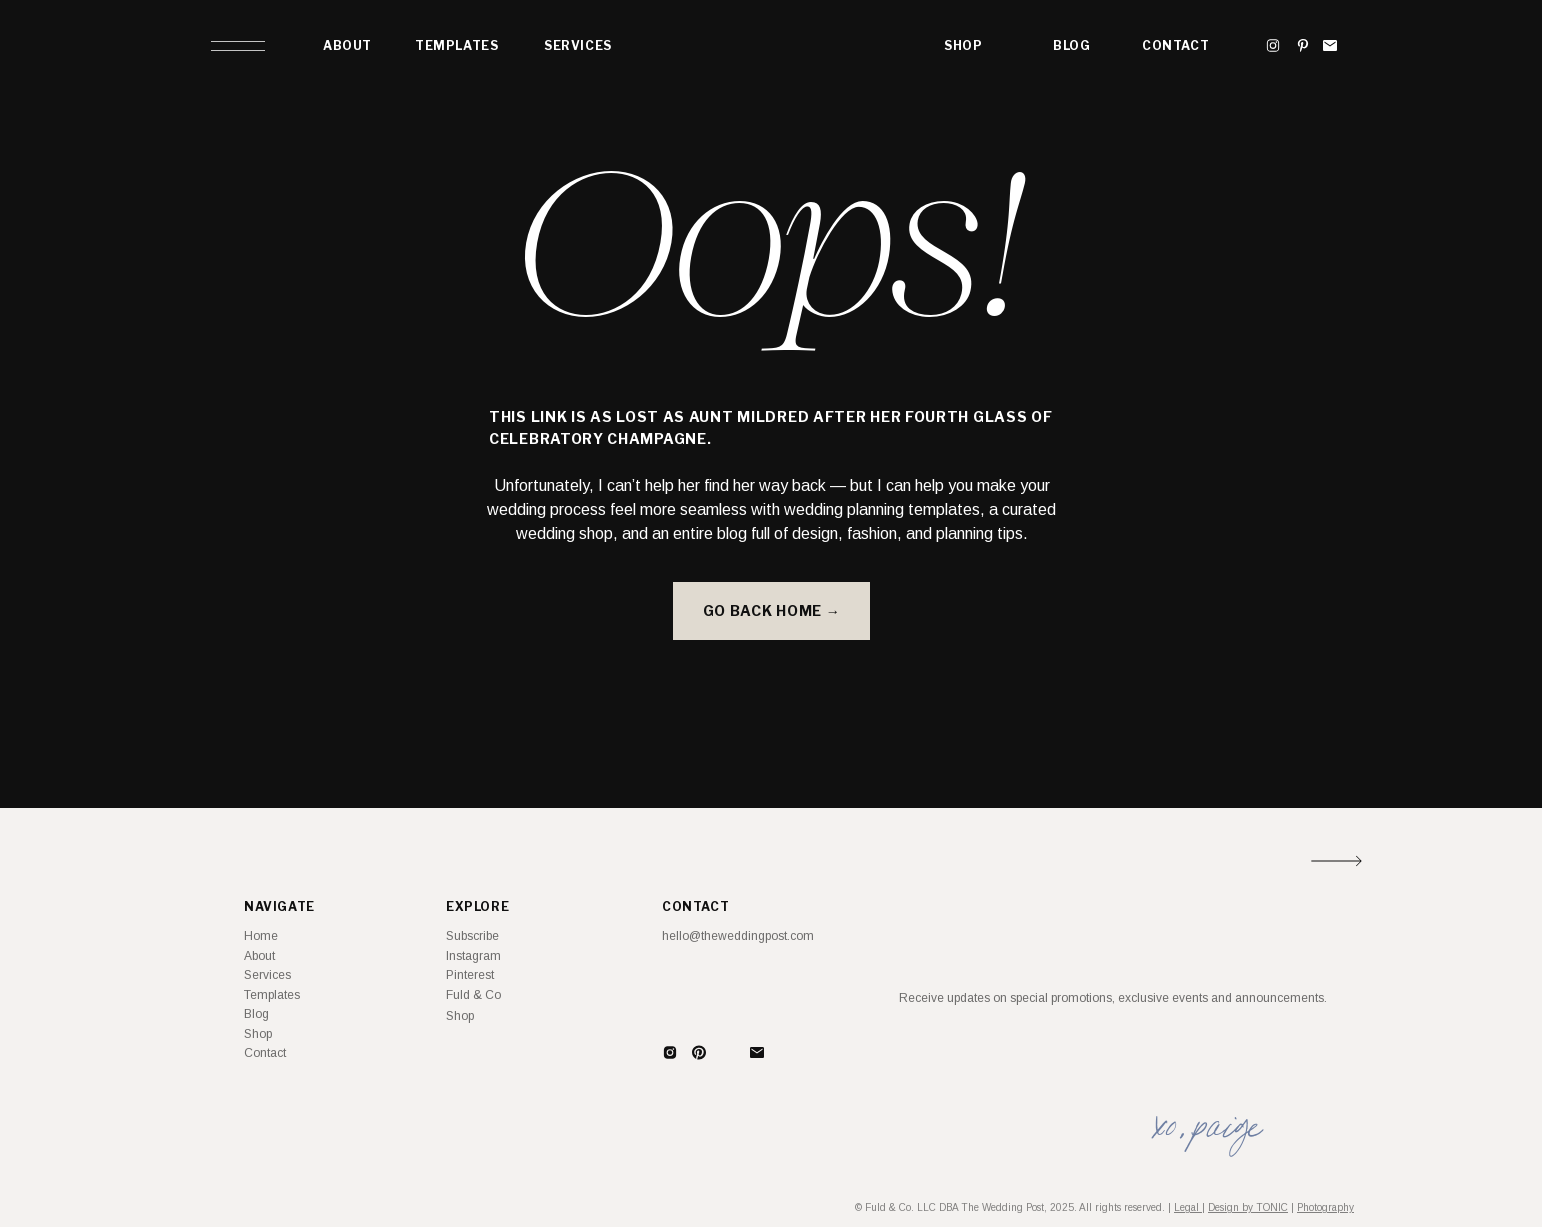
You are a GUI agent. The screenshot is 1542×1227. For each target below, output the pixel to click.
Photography (1325, 1207)
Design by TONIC (1248, 1207)
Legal (1188, 1207)
